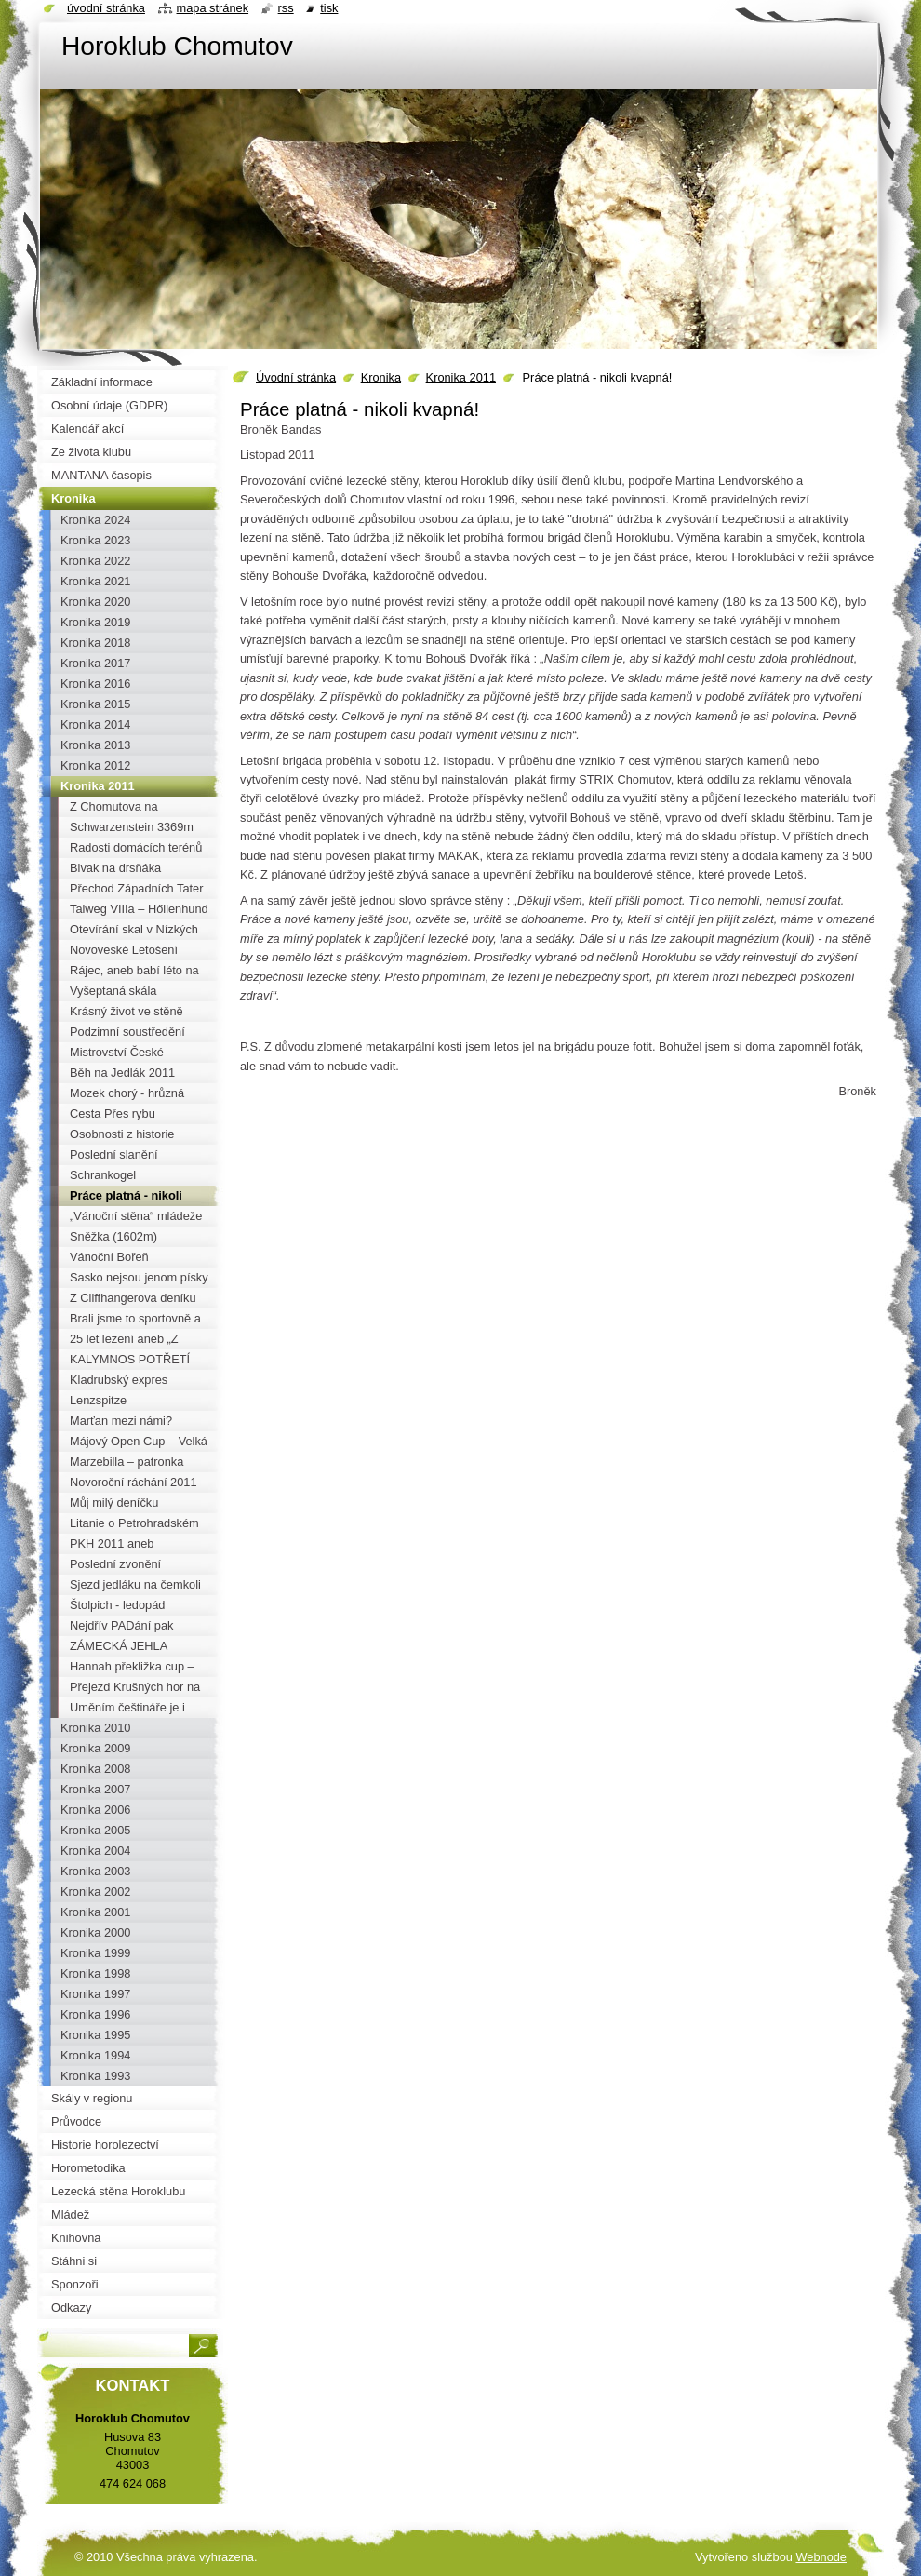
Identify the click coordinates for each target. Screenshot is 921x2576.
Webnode (821, 2557)
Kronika (381, 377)
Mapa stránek (213, 8)
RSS (286, 8)
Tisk (329, 8)
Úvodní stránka (296, 377)
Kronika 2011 (461, 377)
